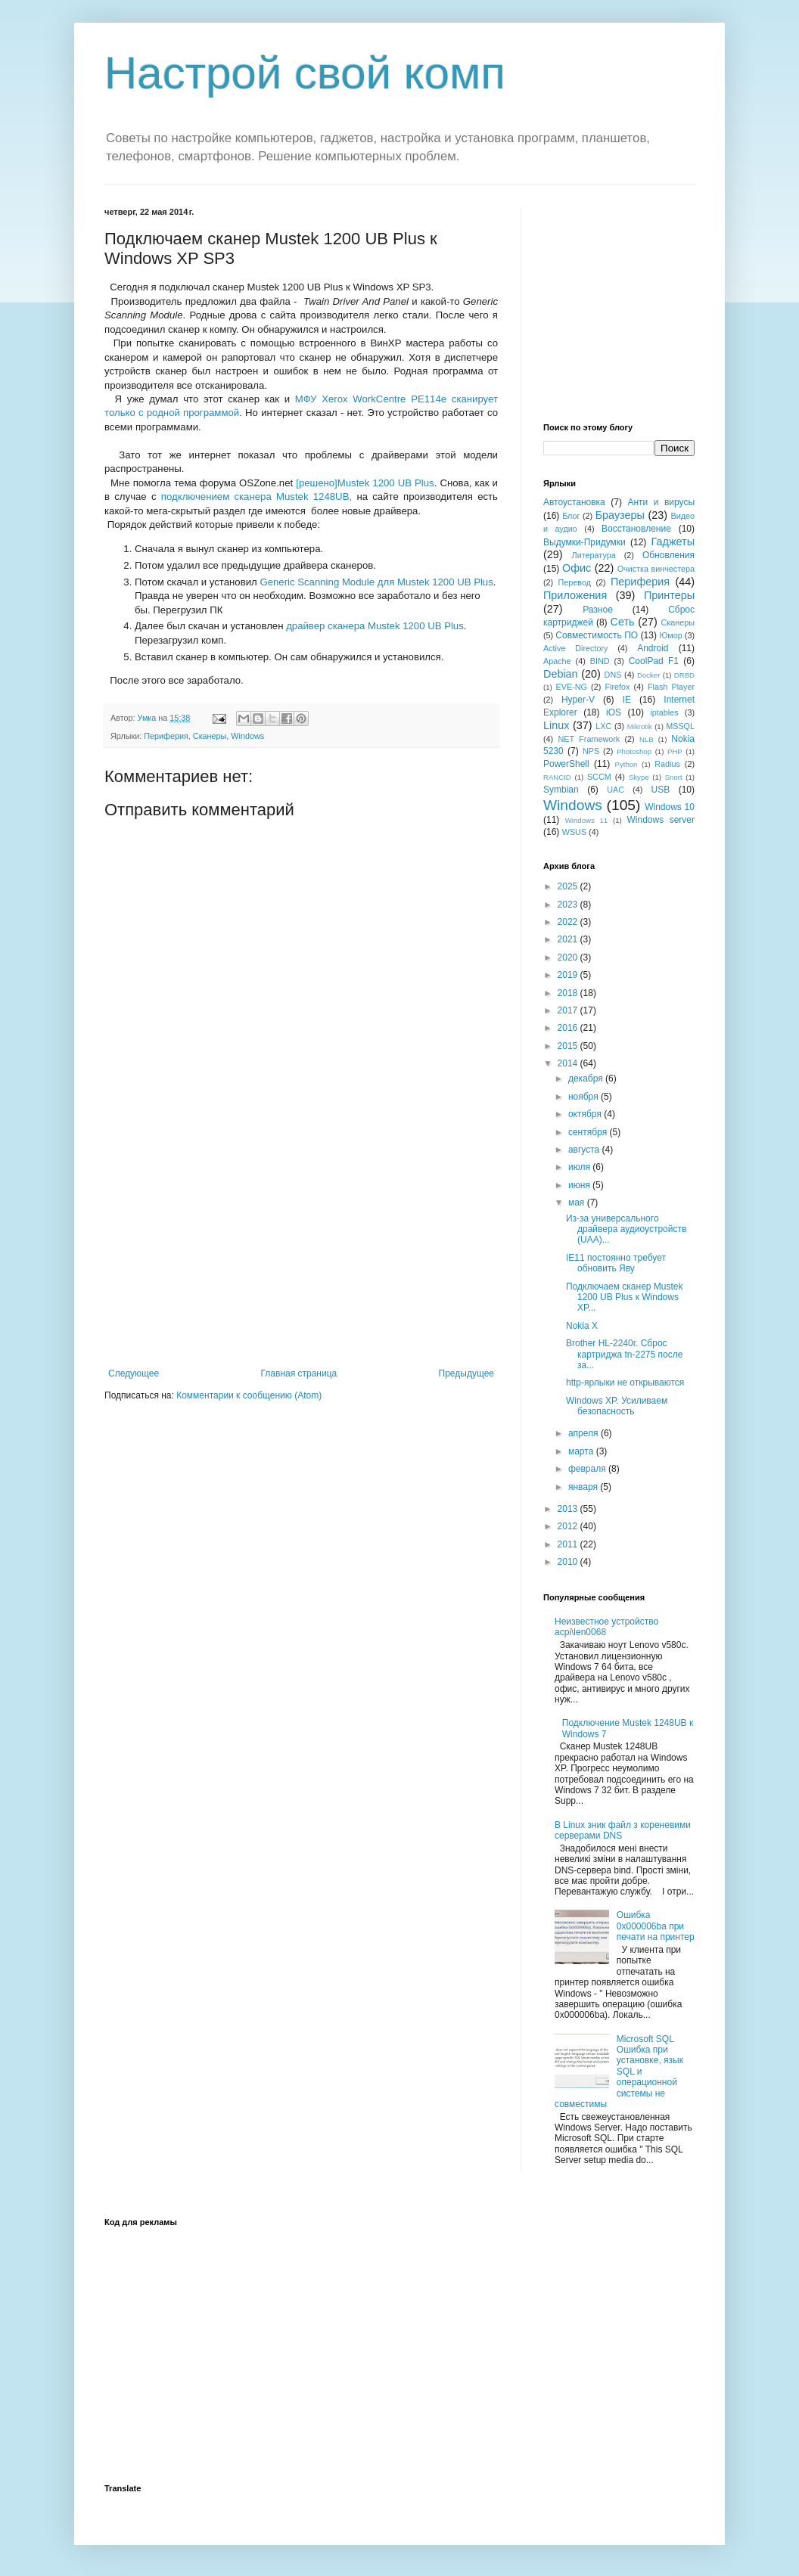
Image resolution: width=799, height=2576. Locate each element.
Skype (639, 777)
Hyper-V (578, 699)
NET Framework (589, 738)
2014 (569, 1063)
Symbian (561, 789)
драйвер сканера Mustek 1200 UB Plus (375, 626)
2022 (569, 922)
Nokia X (582, 1326)
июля (580, 1167)
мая (577, 1202)
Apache (557, 661)
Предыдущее (466, 1373)
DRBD (684, 675)
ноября (584, 1096)
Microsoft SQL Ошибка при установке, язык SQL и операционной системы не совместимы (619, 2071)
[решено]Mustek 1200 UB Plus (365, 483)
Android (652, 648)
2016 (569, 1028)
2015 (569, 1046)
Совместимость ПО (596, 635)
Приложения (575, 595)
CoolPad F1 (654, 661)
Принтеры (669, 595)
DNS (613, 674)
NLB (646, 739)
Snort (673, 777)
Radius (667, 763)
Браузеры (620, 515)
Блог (571, 515)
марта (582, 1451)
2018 (569, 993)
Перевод (574, 582)
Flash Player (671, 686)
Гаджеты (673, 541)
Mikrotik (639, 726)
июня (580, 1185)
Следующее (133, 1373)
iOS (613, 712)
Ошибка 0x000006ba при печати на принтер (656, 1926)
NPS (591, 751)
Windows (247, 735)
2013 (569, 1509)
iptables (664, 712)
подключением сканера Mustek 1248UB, (256, 496)
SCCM (599, 776)
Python (626, 764)
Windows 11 (586, 820)
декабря (586, 1078)
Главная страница (299, 1373)
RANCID (557, 777)
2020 (569, 957)
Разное (598, 609)
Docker (648, 675)
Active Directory (575, 648)
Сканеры (210, 735)
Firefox (617, 686)
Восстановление (636, 528)
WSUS (574, 831)
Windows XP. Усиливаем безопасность (616, 1406)
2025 (569, 886)
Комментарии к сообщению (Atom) (249, 1395)
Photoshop (634, 751)
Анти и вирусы (661, 502)
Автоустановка (574, 502)
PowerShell (566, 764)
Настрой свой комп (304, 73)
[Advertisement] (301, 1254)
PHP (674, 751)
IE (627, 699)
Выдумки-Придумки (584, 542)
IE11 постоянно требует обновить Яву (616, 1263)
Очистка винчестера (656, 568)
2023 (569, 904)
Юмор (670, 635)
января (584, 1487)
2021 (569, 939)
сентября (589, 1132)
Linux (556, 725)
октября (586, 1114)
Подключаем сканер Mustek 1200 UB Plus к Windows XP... (624, 1297)
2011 (569, 1544)
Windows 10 (670, 807)
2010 (569, 1561)
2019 (569, 975)
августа (585, 1149)
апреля (584, 1433)
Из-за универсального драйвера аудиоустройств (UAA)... (626, 1229)
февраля (588, 1468)
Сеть (623, 622)
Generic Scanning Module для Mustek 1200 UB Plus (376, 582)
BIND (600, 661)
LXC (603, 726)
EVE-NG (571, 686)
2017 (569, 1010)
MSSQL (680, 726)
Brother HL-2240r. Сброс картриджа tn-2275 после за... (624, 1354)
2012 (569, 1526)
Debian (560, 674)
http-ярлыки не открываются (625, 1382)
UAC (615, 789)
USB (660, 789)
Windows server (661, 820)
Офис (576, 568)
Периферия (166, 735)
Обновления (668, 555)
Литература (594, 555)
